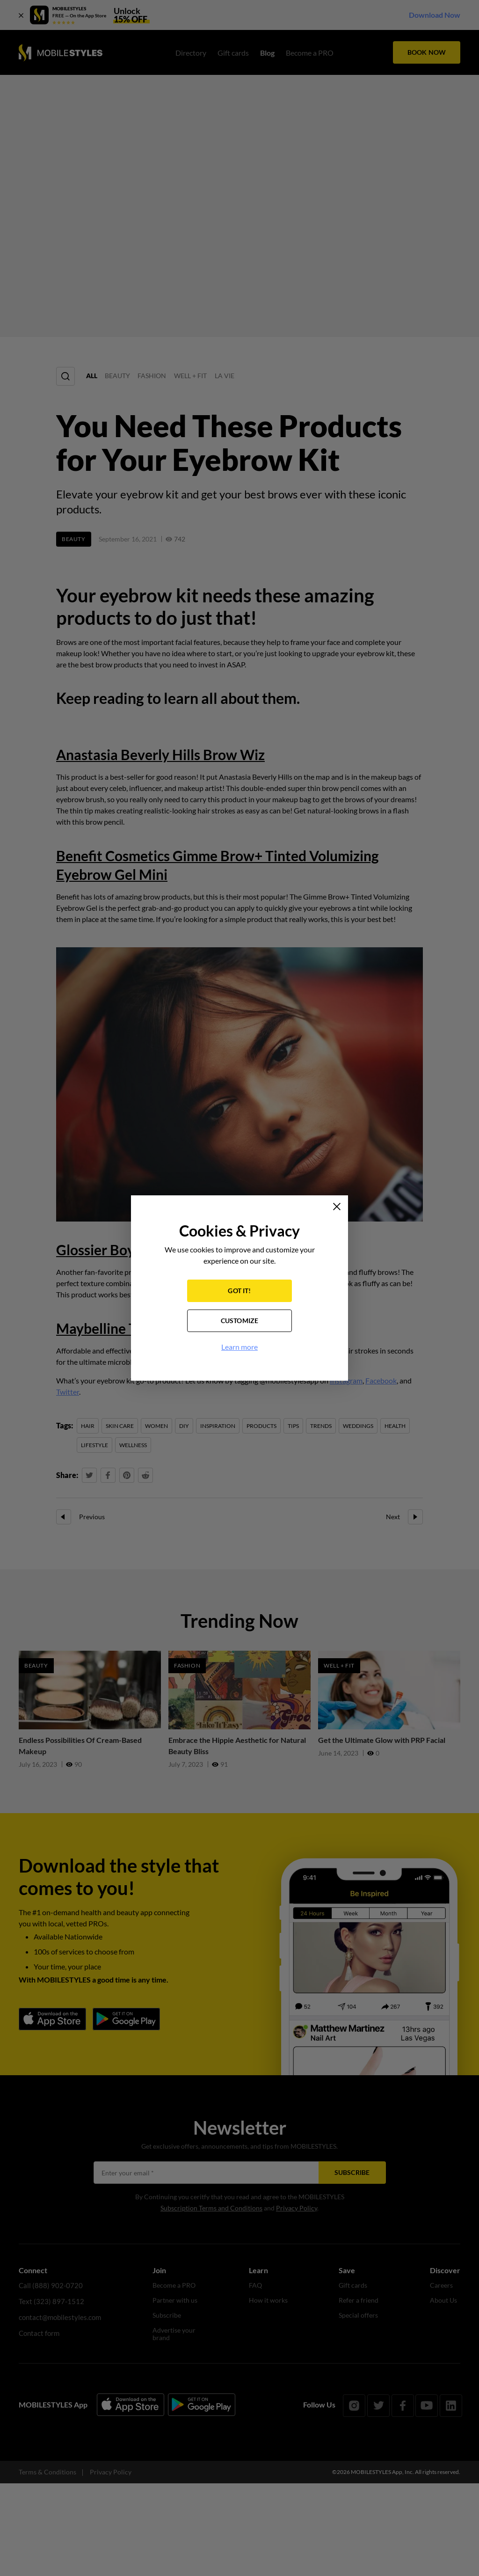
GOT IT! (239, 1291)
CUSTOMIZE (240, 1321)
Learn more (239, 1347)
